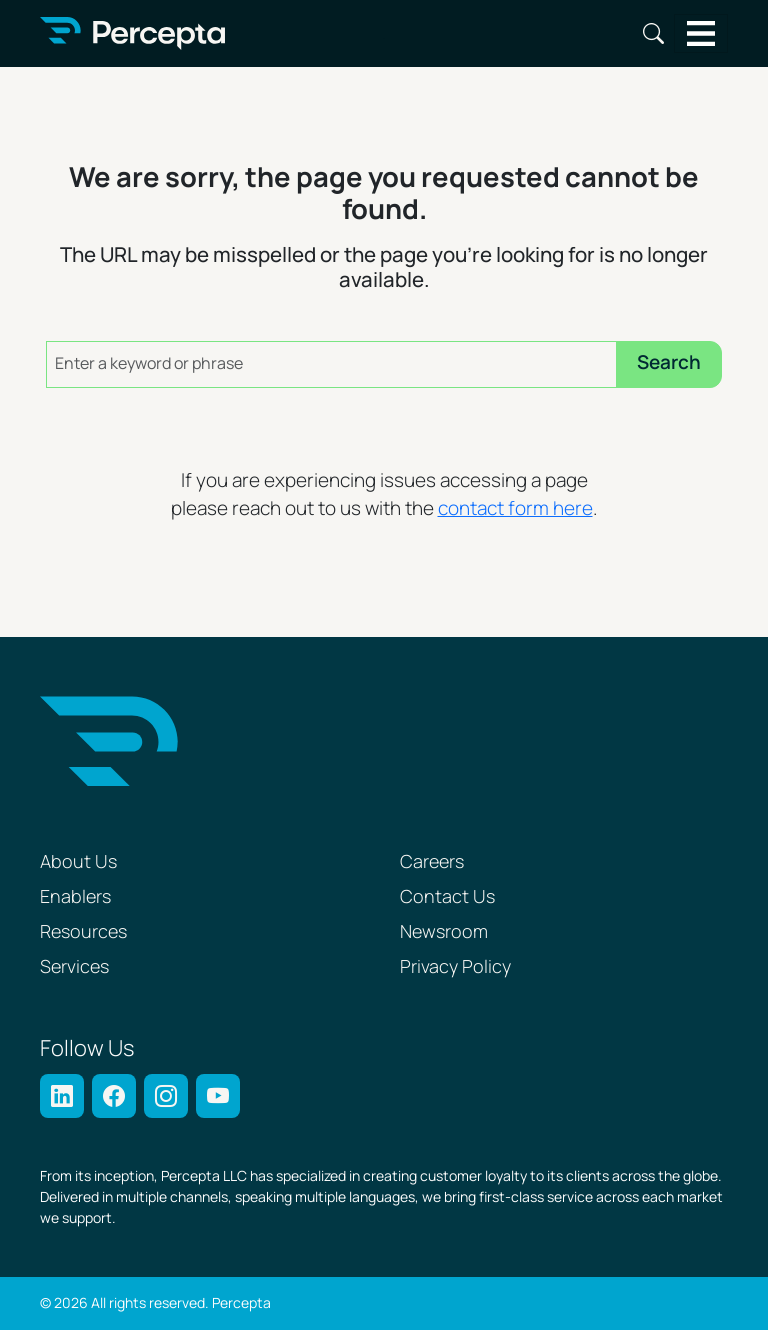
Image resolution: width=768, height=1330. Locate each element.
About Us (78, 862)
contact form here (515, 509)
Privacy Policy (455, 967)
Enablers (75, 897)
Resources (83, 932)
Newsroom (444, 932)
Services (74, 967)
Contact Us (447, 897)
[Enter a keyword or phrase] (331, 364)
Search (653, 33)
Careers (432, 862)
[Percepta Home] (132, 33)
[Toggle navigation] (701, 33)
